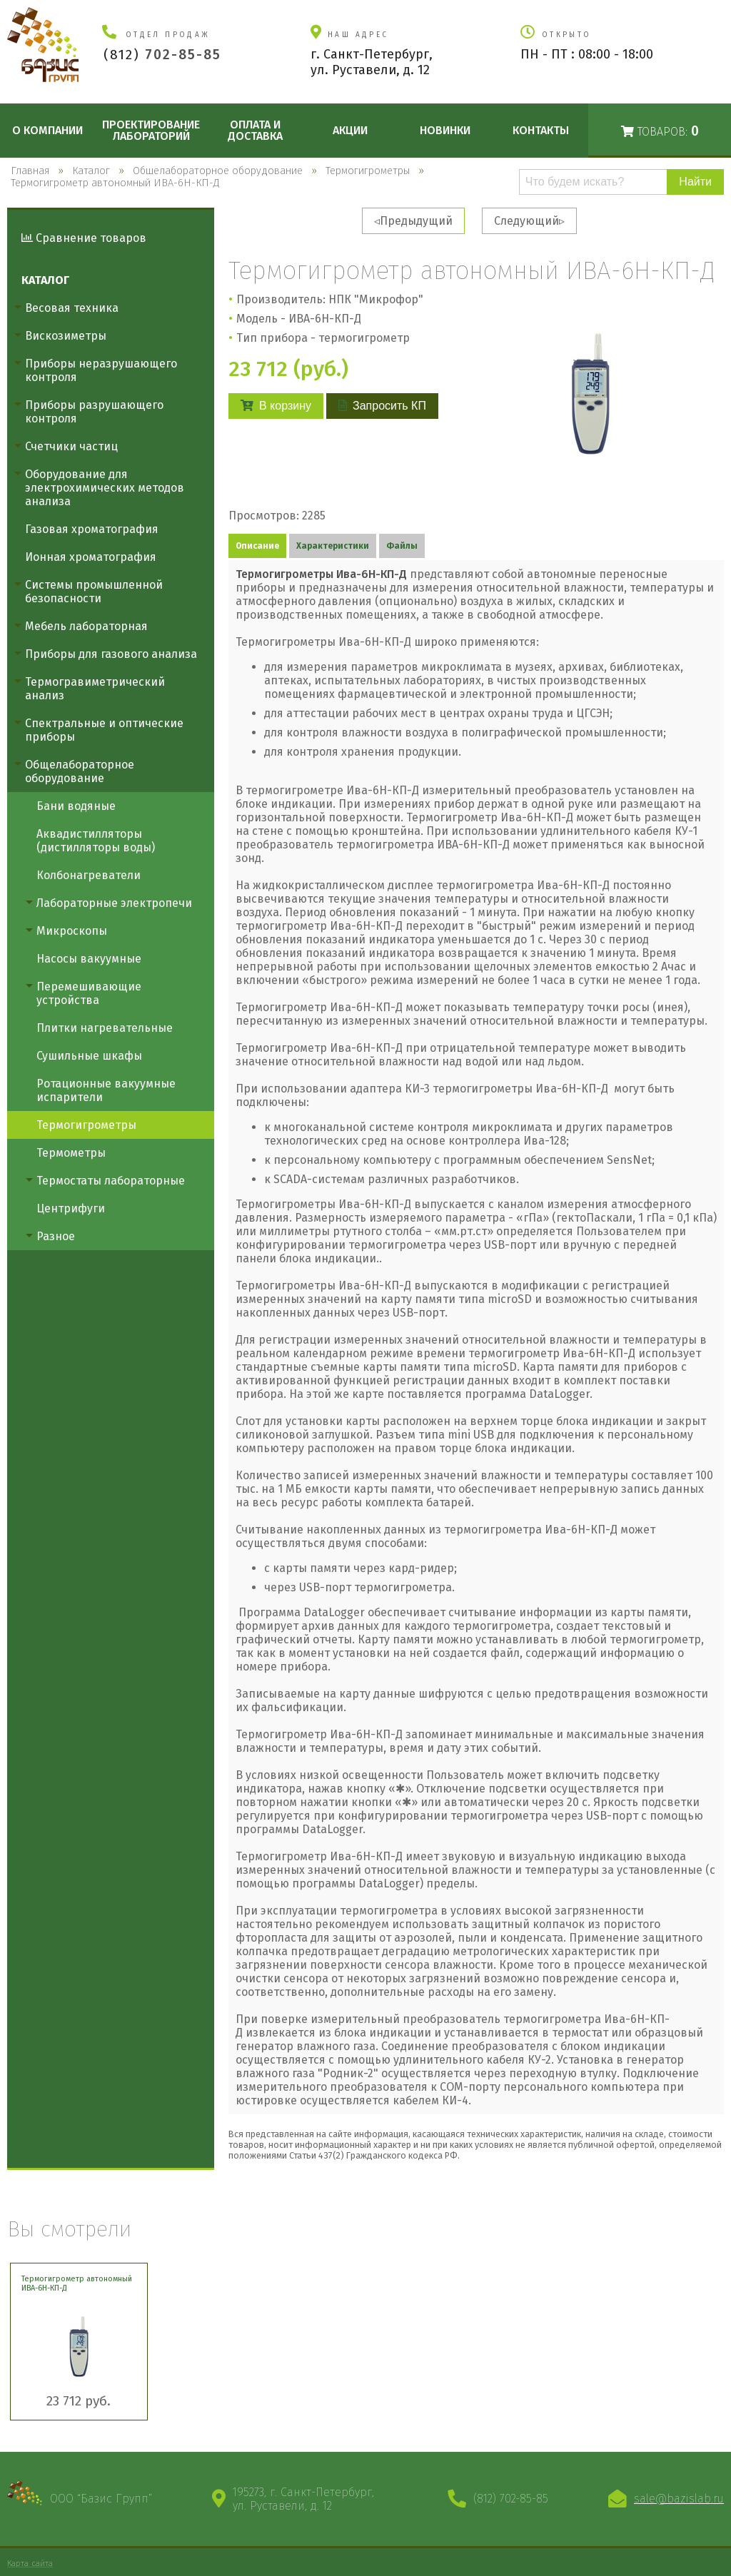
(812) (162, 54)
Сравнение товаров (83, 238)
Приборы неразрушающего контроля (101, 370)
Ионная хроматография (90, 557)
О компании (47, 130)
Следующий (526, 221)
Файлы (402, 546)
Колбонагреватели (88, 875)
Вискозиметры (65, 336)
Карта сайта (30, 2563)
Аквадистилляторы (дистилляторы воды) (95, 840)
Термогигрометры (86, 1125)
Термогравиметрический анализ (95, 688)
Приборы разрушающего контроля (94, 411)
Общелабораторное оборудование (79, 771)
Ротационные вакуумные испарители (106, 1090)
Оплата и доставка (255, 130)
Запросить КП (382, 406)
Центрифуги (70, 1208)
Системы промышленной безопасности (94, 591)
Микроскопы (71, 931)
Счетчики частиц (71, 446)
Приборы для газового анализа (111, 654)
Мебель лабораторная (86, 626)
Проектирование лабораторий (151, 130)
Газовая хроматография (91, 529)
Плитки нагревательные (104, 1028)
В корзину (276, 406)
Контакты (541, 130)
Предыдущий (416, 221)
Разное (55, 1236)
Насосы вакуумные (88, 958)
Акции (350, 130)
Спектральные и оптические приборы (104, 730)
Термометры (71, 1153)
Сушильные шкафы (89, 1056)
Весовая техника (72, 308)
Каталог (45, 280)
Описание (257, 546)
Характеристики (332, 546)
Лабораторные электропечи (114, 903)
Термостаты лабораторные (110, 1180)
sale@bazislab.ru (679, 2498)
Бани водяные (76, 806)
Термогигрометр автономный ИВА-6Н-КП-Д (76, 2283)
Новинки (445, 130)
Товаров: (660, 131)
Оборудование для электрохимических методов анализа (104, 487)
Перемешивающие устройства (88, 993)
